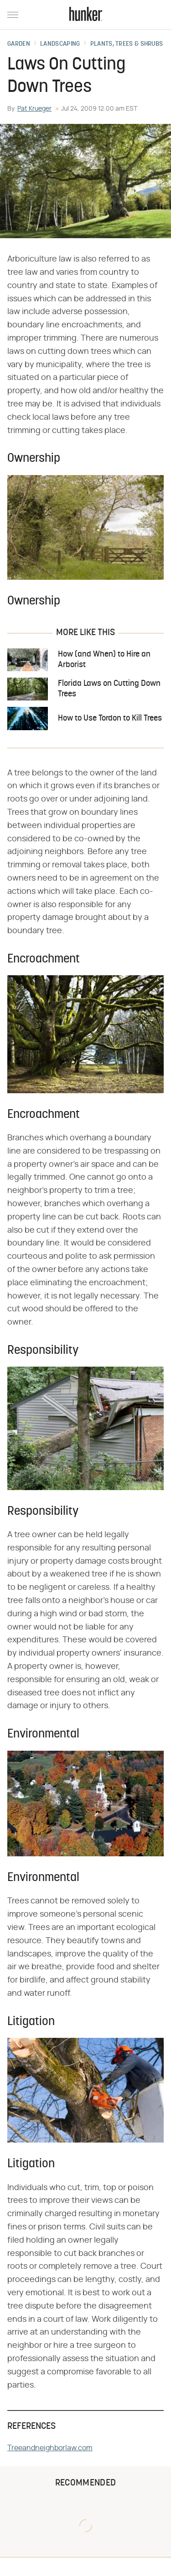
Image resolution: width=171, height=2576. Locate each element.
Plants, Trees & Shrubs (126, 44)
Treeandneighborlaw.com (50, 2448)
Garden (18, 44)
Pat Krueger (34, 109)
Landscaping (60, 44)
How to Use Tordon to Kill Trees (110, 718)
